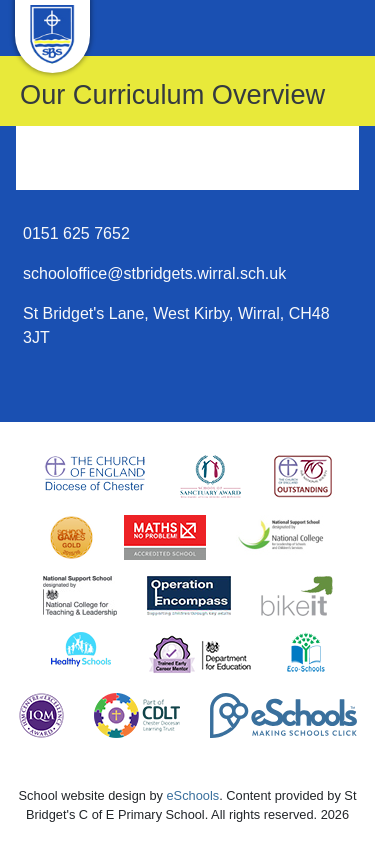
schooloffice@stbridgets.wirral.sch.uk (154, 273)
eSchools (193, 795)
